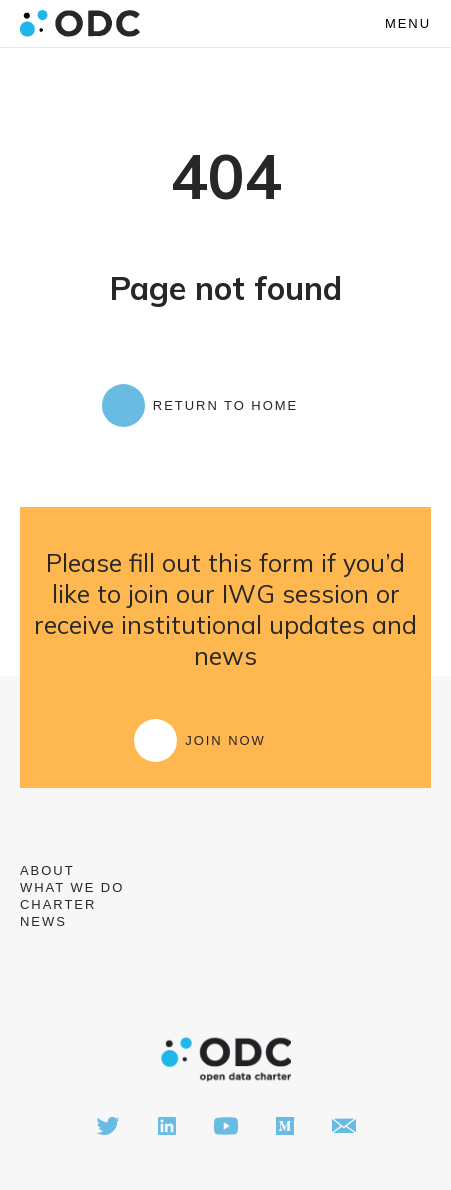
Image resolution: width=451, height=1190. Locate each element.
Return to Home (225, 405)
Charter (58, 904)
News (43, 921)
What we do (72, 887)
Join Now (225, 740)
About (47, 870)
